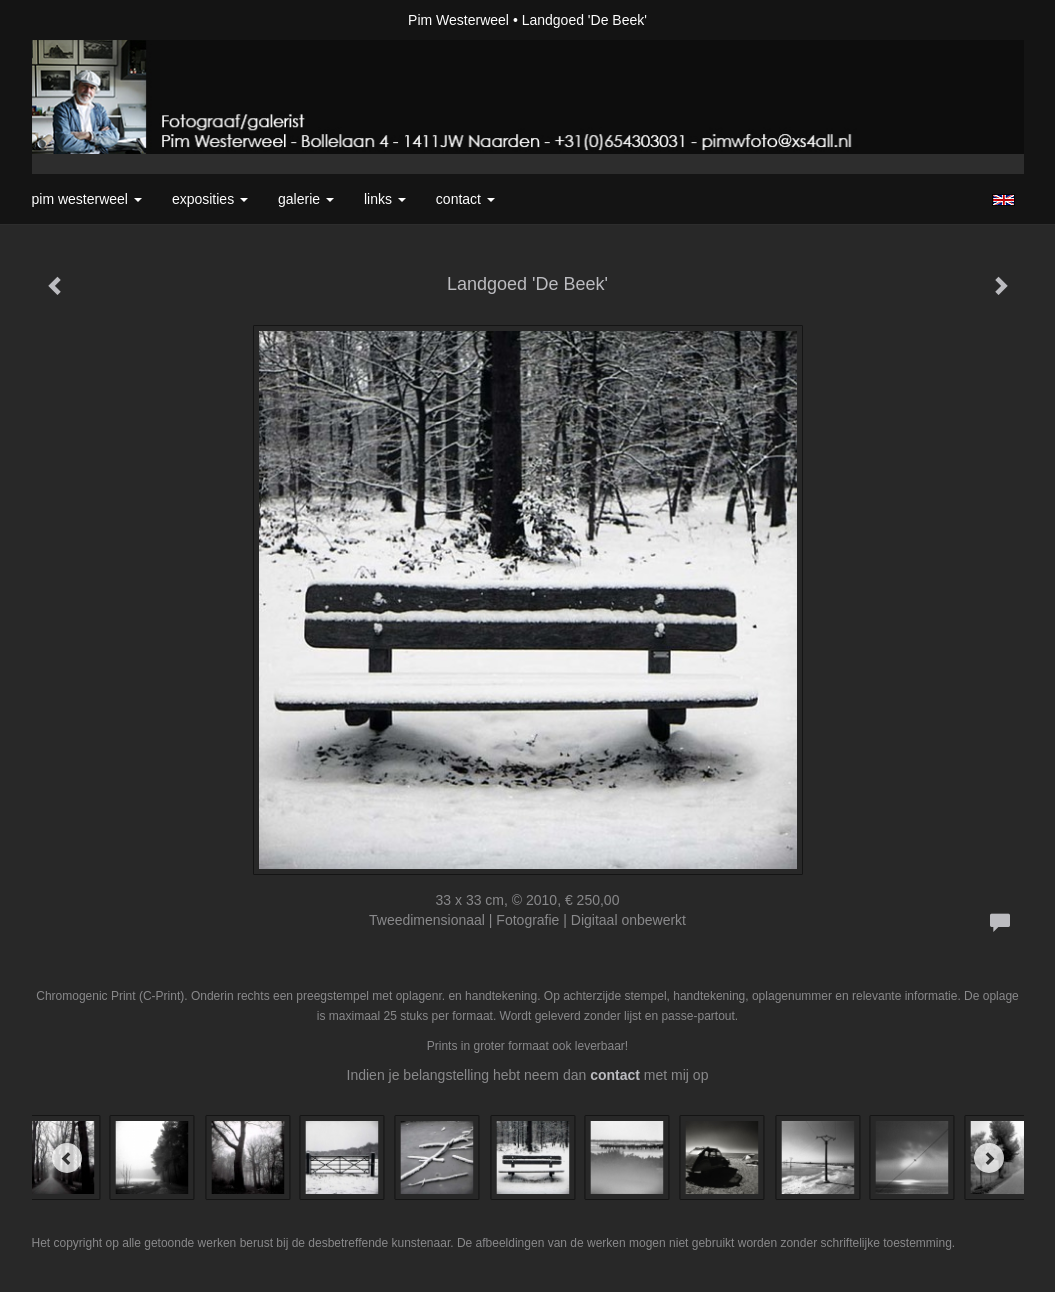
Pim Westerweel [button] (87, 199)
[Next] (989, 1158)
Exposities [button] (210, 199)
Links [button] (385, 199)
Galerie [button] (306, 199)
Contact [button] (465, 199)
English (1003, 200)
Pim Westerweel (458, 20)
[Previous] (67, 1158)
